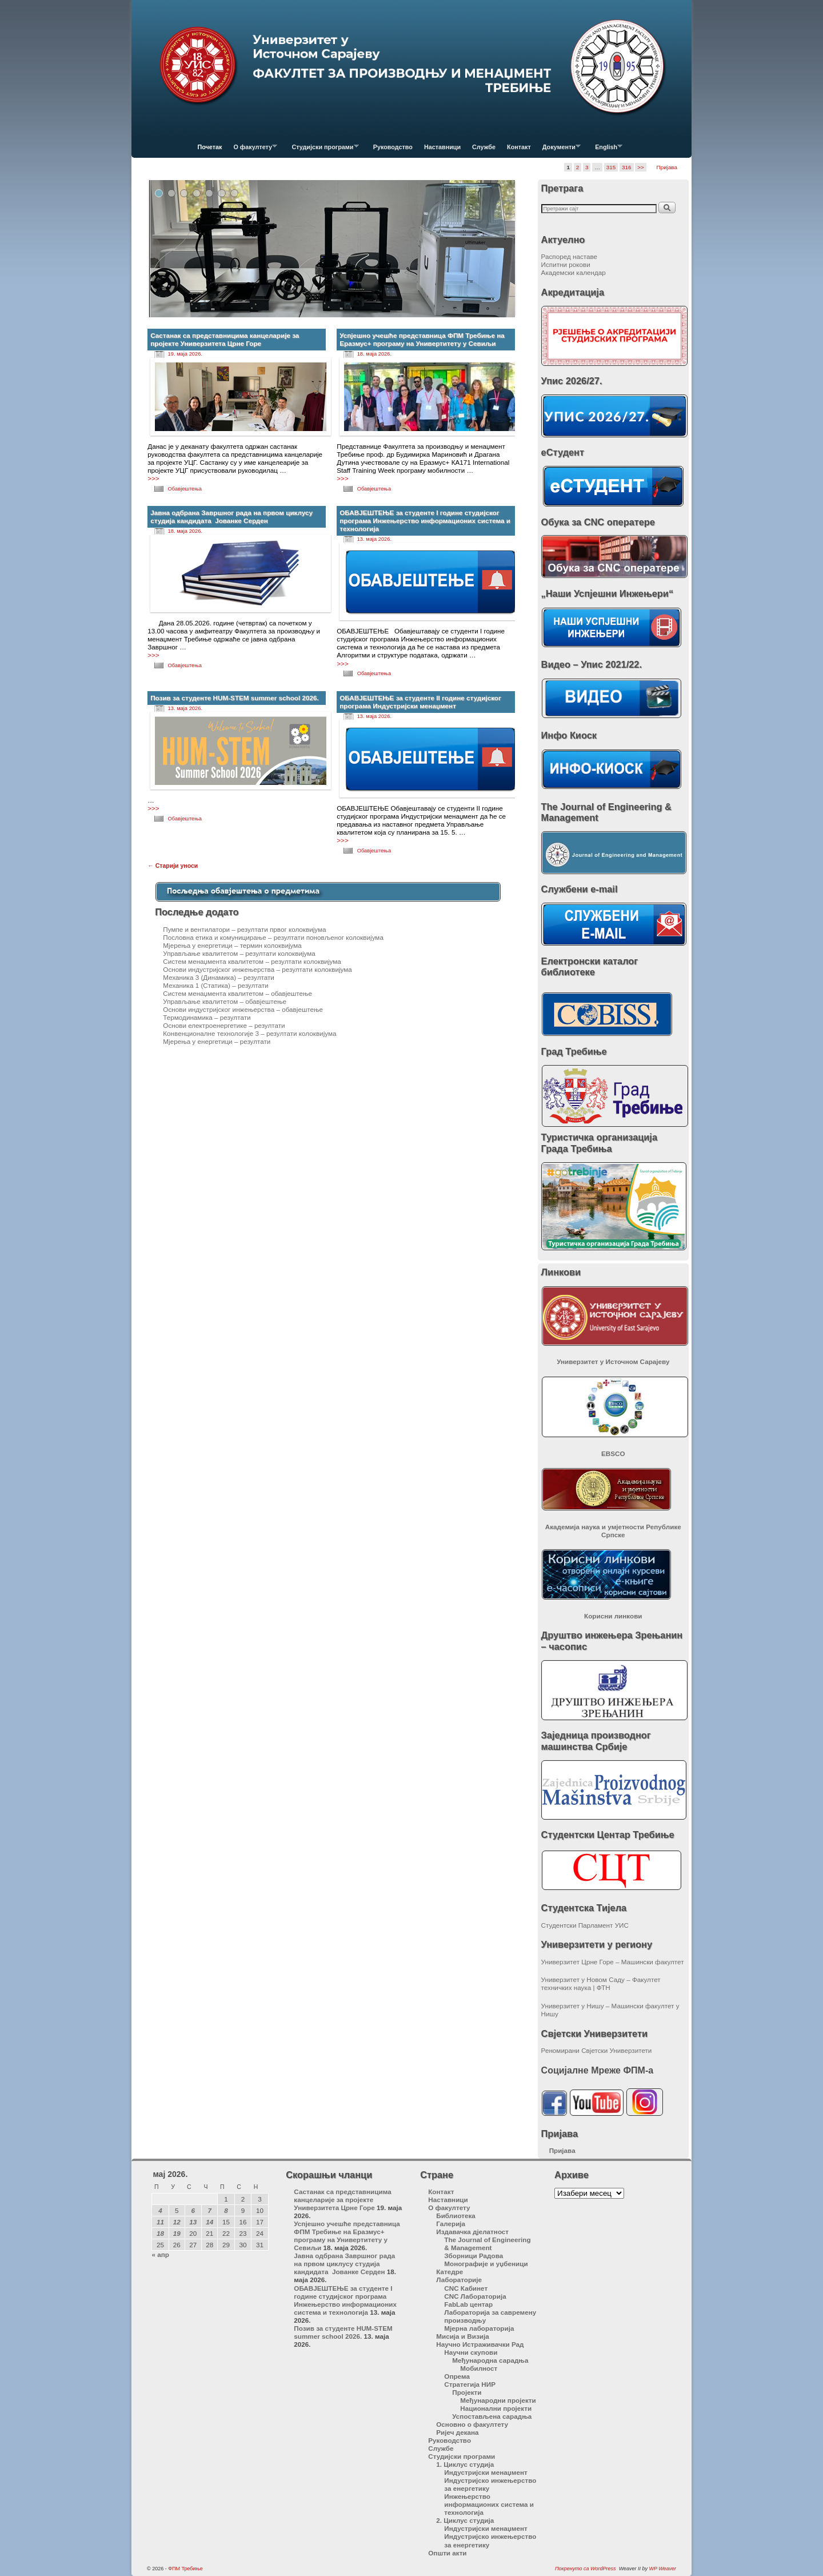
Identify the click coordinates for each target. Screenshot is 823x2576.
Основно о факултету (472, 2424)
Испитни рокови (565, 264)
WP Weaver (662, 2568)
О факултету (252, 150)
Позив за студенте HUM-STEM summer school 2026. (234, 697)
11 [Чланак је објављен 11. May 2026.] (160, 2222)
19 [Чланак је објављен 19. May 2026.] (177, 2233)
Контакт (519, 146)
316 (626, 167)
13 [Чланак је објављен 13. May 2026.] (193, 2222)
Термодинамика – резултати (206, 1017)
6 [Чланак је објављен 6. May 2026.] (193, 2210)
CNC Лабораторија (475, 2296)
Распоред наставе (569, 256)
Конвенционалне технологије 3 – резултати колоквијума (249, 1033)
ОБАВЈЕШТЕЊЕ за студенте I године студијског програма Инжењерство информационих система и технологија (424, 520)
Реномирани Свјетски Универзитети (596, 2050)
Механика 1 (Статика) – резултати (215, 985)
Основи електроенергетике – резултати (224, 1025)
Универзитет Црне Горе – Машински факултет (612, 1961)
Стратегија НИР (470, 2384)
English (605, 150)
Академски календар (573, 272)
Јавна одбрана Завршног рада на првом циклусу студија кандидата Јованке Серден (231, 516)
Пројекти (466, 2392)
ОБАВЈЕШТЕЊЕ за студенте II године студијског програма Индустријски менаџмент (420, 701)
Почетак (210, 146)
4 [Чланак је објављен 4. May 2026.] (160, 2210)
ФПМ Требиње (185, 2568)
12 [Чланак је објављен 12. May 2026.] (177, 2222)
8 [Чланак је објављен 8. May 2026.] (226, 2210)
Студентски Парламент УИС (585, 1925)
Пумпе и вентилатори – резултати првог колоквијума (244, 929)
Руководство (393, 146)
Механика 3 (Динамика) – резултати (218, 977)
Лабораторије (459, 2279)
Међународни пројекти (498, 2400)
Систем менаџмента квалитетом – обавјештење (237, 993)
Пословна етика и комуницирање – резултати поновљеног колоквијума (273, 937)
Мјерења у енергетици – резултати (216, 1041)
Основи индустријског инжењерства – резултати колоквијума (257, 969)
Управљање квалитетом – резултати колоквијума (239, 953)
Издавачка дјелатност (472, 2231)
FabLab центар (468, 2304)
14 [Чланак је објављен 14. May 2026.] (209, 2222)
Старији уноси (172, 865)
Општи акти (447, 2553)
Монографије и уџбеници (486, 2263)
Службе (484, 146)
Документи (559, 150)
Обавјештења (185, 489)
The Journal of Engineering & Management (487, 2243)
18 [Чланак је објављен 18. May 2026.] (160, 2233)
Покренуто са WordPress (585, 2568)
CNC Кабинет (466, 2288)
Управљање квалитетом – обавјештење (224, 1001)
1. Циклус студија (465, 2464)
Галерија (450, 2223)
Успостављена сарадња (492, 2416)
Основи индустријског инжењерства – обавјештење (243, 1009)
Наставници (442, 146)
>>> (153, 478)
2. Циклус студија (465, 2520)
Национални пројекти (496, 2408)
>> (640, 167)
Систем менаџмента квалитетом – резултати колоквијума (252, 961)
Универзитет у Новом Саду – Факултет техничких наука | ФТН (601, 1983)
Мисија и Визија (462, 2336)
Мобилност (478, 2368)
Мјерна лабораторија (479, 2328)
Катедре (449, 2271)
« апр (160, 2254)
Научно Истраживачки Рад (480, 2344)
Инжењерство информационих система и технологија (489, 2504)
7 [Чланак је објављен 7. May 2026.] (209, 2210)
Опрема (457, 2376)
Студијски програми (322, 150)
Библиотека (456, 2215)
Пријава (667, 167)
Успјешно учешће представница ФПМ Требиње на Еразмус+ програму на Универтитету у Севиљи (421, 339)
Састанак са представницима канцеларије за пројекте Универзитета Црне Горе (224, 339)
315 (611, 167)
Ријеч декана (457, 2432)
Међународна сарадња (490, 2360)
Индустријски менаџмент (486, 2472)
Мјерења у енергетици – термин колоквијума (232, 945)
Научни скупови (470, 2352)
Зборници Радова (473, 2255)
